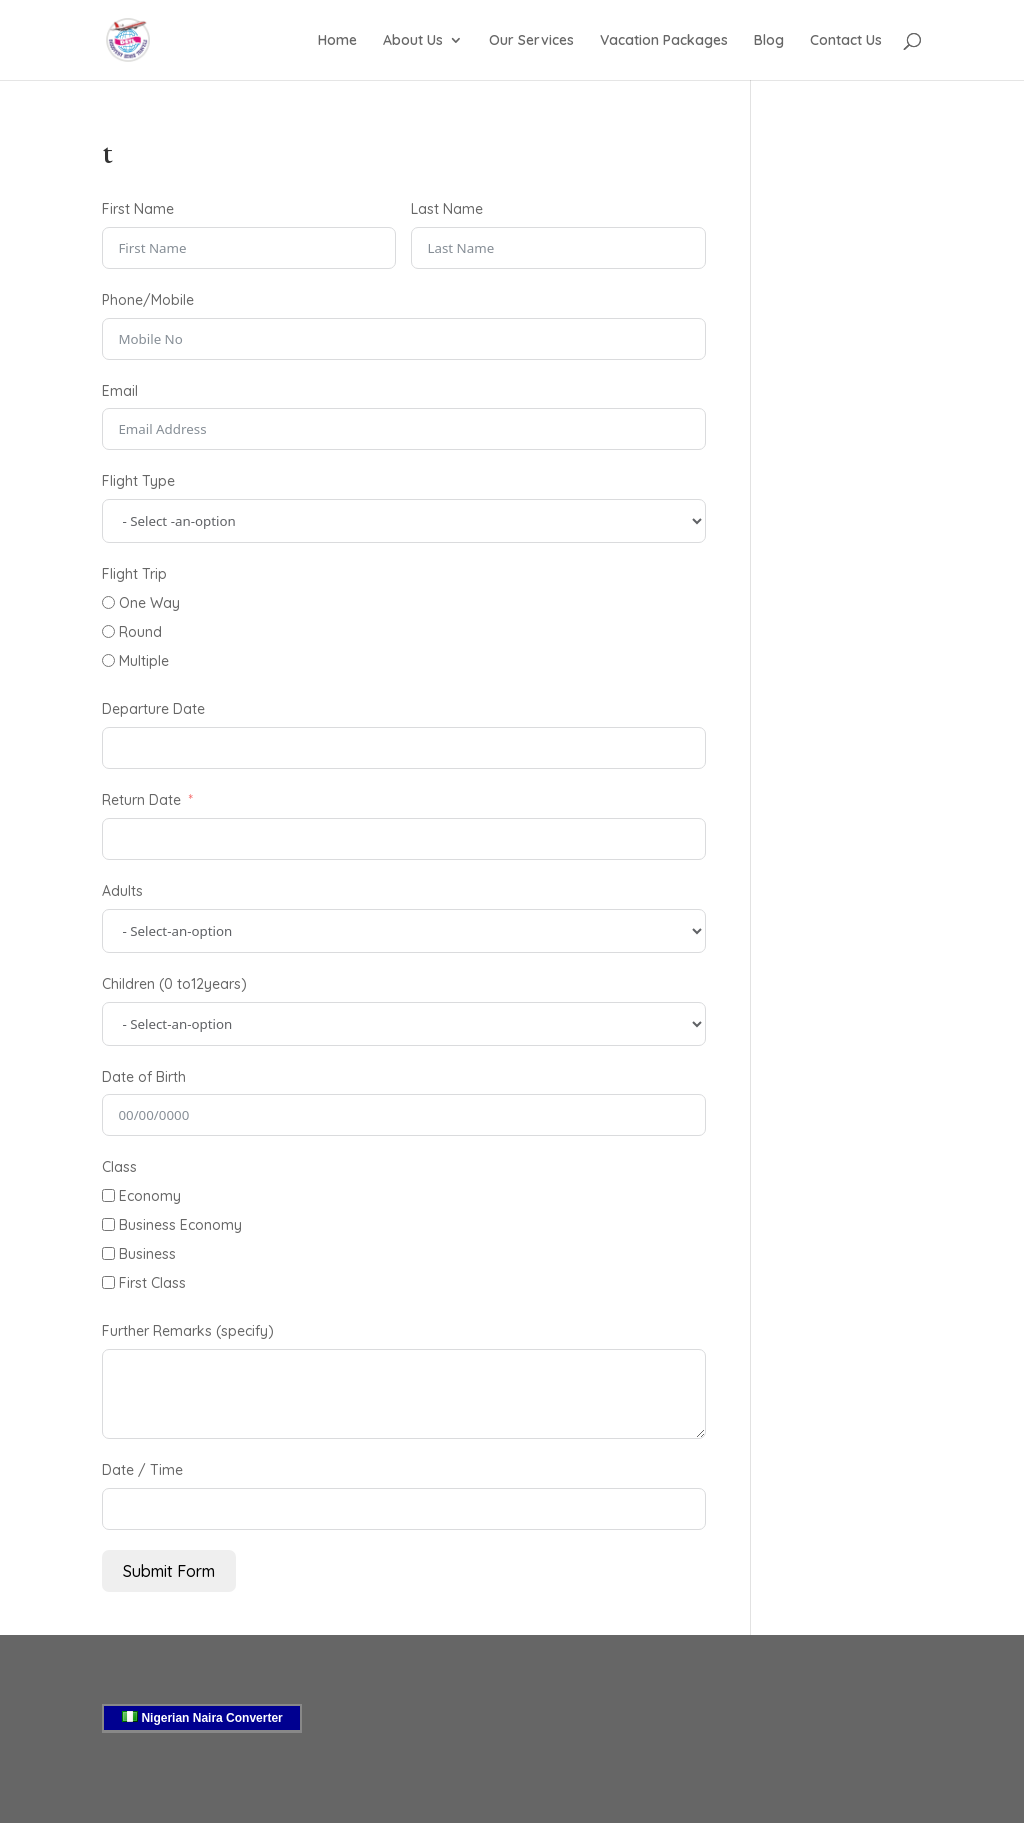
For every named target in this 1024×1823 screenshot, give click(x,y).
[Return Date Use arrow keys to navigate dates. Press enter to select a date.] (403, 839)
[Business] (108, 1253)
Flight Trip (134, 574)
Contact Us (846, 41)
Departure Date (153, 709)
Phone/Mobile (148, 300)
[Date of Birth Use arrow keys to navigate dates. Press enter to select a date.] (403, 1115)
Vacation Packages (664, 41)
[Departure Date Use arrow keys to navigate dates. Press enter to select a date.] (403, 748)
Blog (769, 41)
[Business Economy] (108, 1224)
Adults (122, 891)
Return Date (141, 800)
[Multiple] (108, 660)
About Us (413, 41)
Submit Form (169, 1571)
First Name (138, 209)
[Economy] (108, 1195)
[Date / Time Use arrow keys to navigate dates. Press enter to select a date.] (403, 1509)
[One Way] (108, 602)
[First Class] (108, 1282)
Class (119, 1167)
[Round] (108, 631)
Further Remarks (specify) (188, 1331)
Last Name (447, 209)
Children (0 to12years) (174, 984)
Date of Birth (144, 1077)
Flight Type (138, 481)
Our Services (531, 41)
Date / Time (142, 1470)
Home (337, 41)
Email (120, 391)
